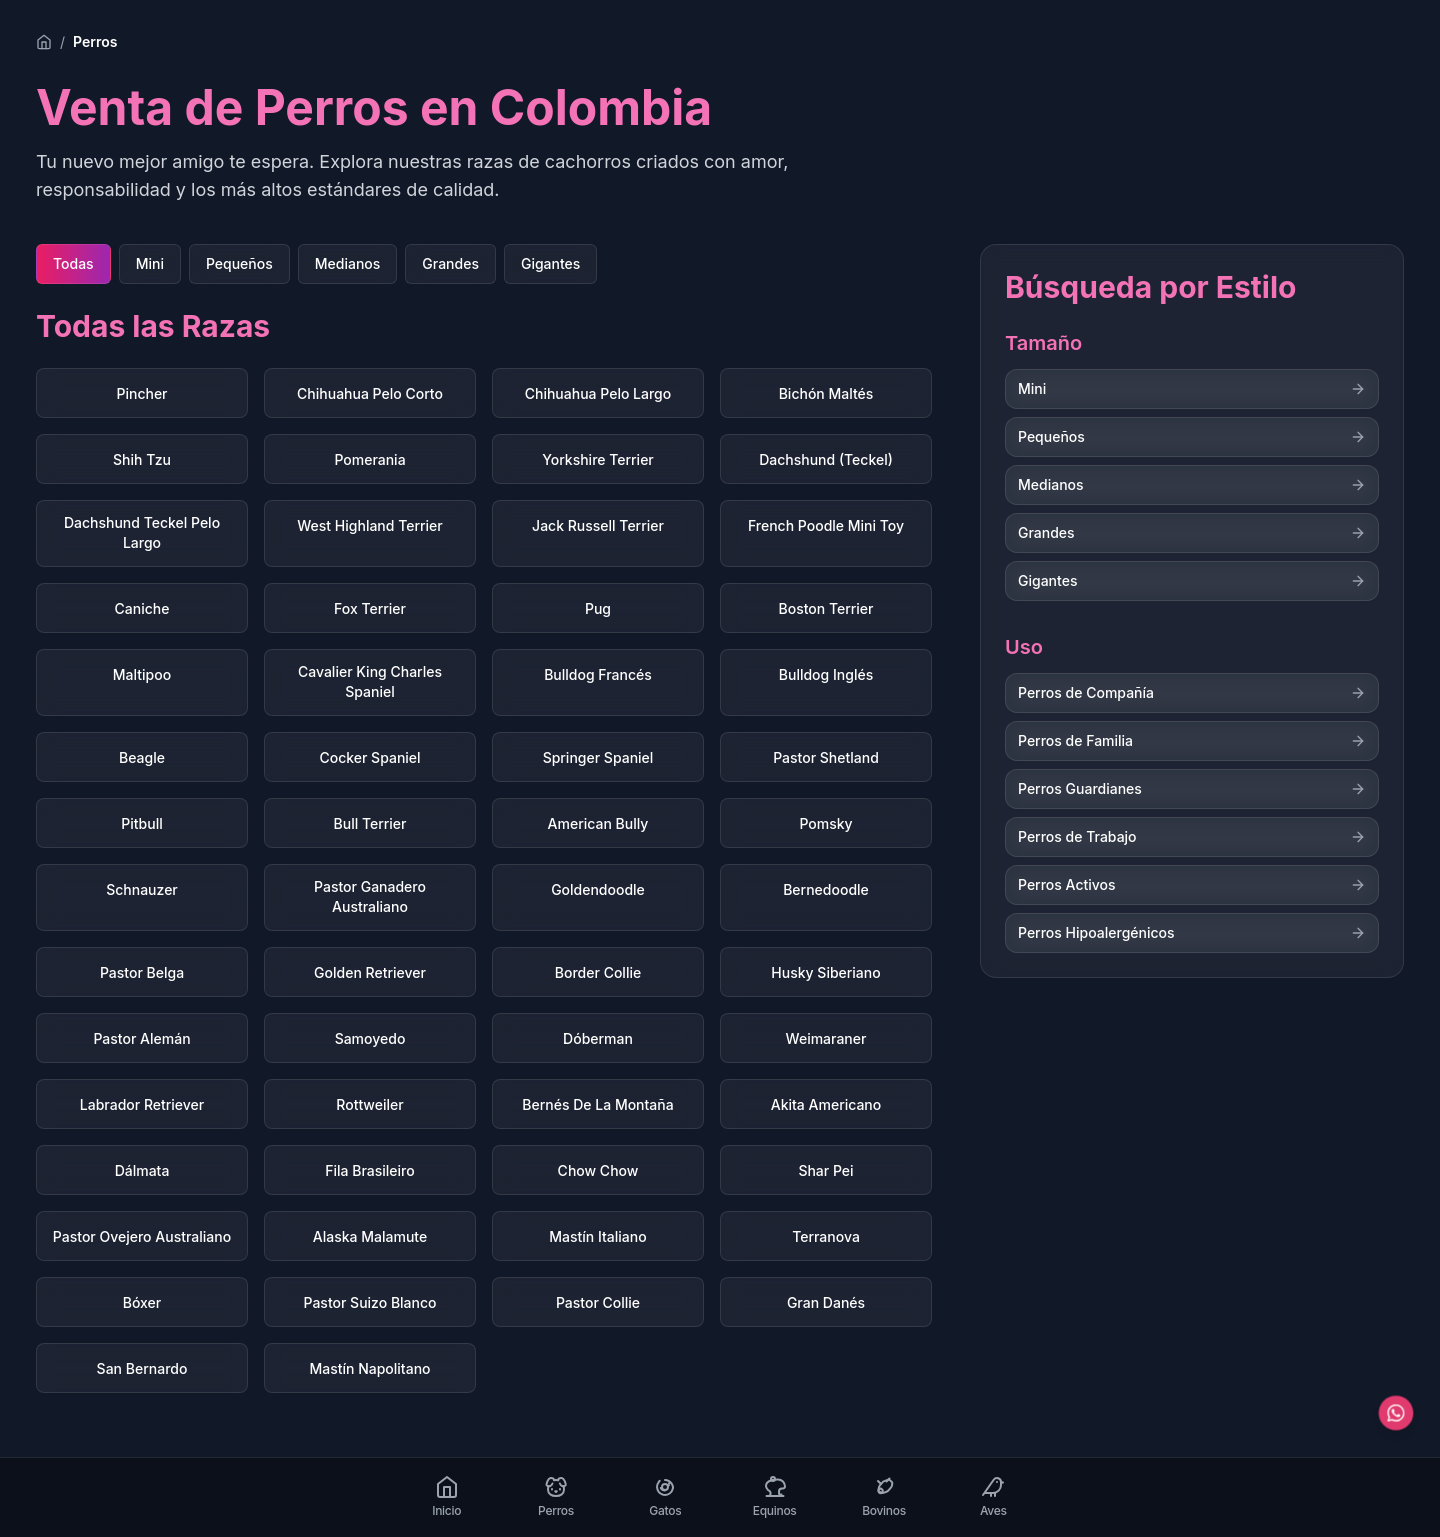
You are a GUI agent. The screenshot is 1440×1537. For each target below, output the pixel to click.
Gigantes (550, 263)
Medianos (348, 263)
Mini (150, 263)
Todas (73, 263)
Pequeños (239, 263)
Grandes (450, 263)
